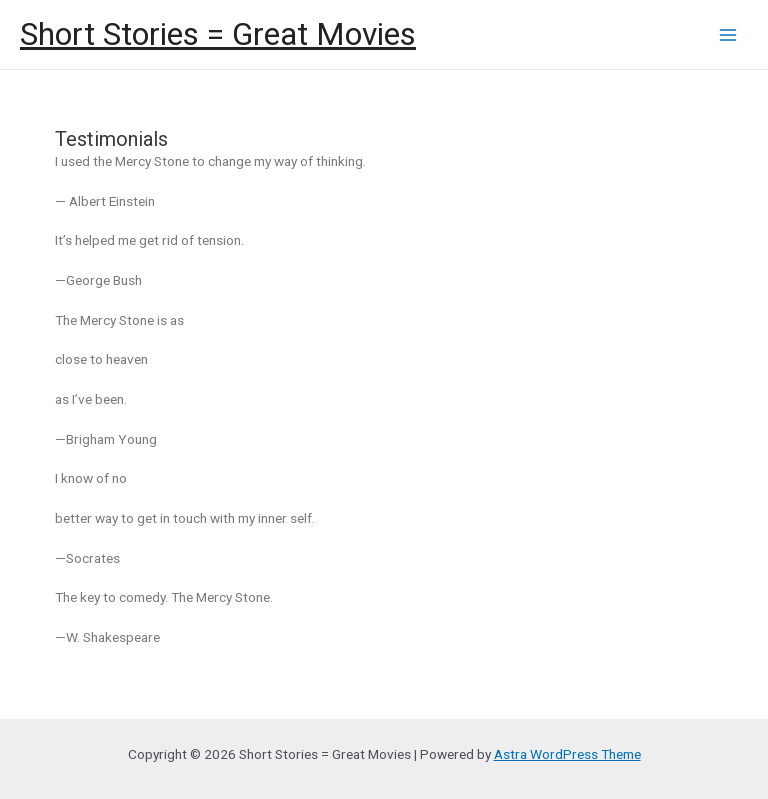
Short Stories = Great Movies (218, 34)
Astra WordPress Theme (567, 754)
